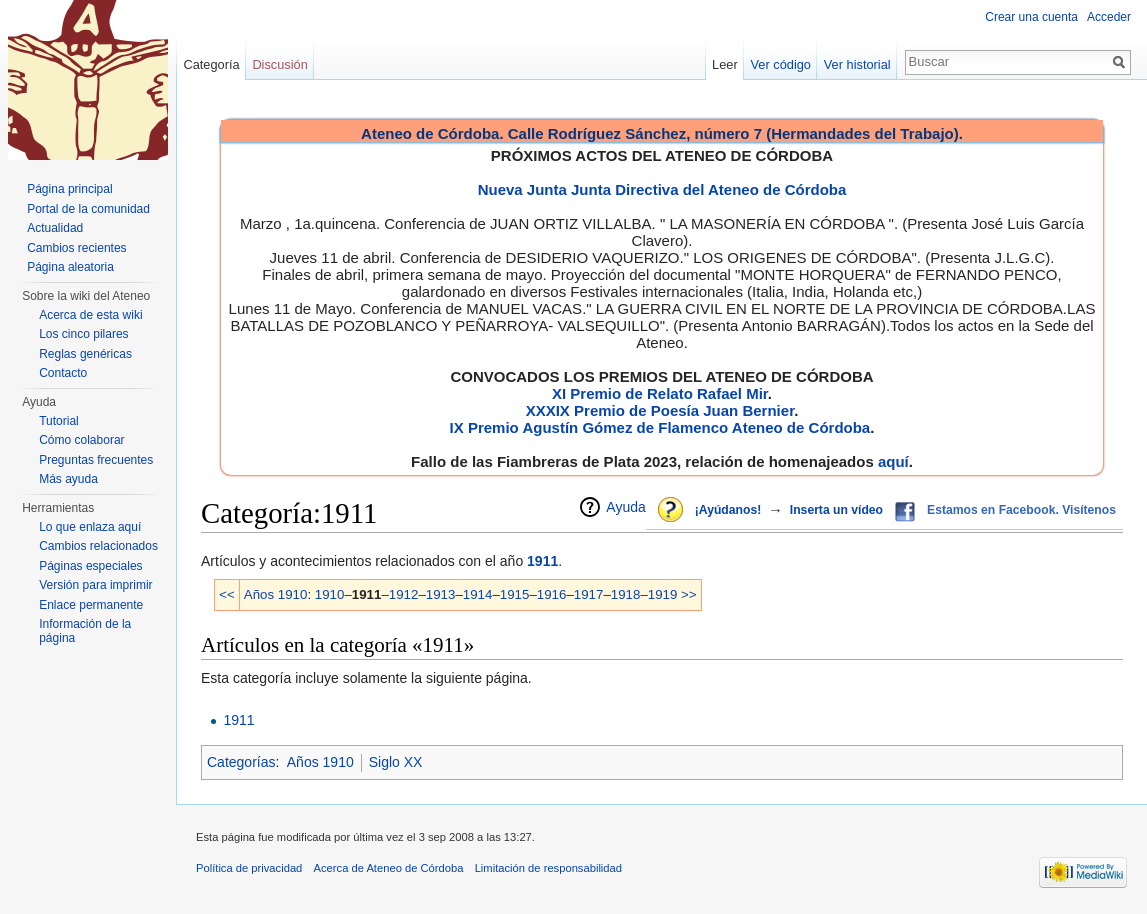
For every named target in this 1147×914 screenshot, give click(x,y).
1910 (330, 594)
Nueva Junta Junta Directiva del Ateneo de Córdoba (662, 189)
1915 (515, 594)
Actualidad (55, 228)
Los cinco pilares (83, 334)
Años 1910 (276, 594)
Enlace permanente (91, 605)
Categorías (241, 762)
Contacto (63, 373)
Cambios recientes (76, 248)
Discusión (279, 64)
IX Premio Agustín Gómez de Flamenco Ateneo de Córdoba (660, 427)
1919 (663, 594)
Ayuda (625, 507)
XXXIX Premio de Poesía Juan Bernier (660, 410)
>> (689, 594)
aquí (893, 461)
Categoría (211, 64)
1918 (626, 594)
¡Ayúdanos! (728, 510)
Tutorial (59, 421)
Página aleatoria (70, 267)
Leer (725, 64)
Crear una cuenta (1031, 17)
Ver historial (857, 64)
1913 (441, 594)
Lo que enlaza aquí (90, 527)
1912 (404, 594)
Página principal (69, 189)
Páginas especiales (90, 566)
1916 (552, 594)
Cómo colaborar (81, 440)
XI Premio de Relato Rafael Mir (660, 393)
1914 (478, 594)
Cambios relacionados (98, 546)
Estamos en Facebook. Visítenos (1021, 510)
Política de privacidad (249, 868)
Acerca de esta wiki (90, 315)
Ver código (781, 64)
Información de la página (85, 631)
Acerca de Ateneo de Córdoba (389, 868)
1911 (542, 561)
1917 (589, 594)
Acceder (1109, 17)
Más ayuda (68, 479)
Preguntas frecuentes (96, 460)
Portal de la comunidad (88, 209)
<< (227, 594)
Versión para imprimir (95, 585)
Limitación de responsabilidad (548, 868)
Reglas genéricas (85, 354)
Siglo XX (396, 762)
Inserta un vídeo (836, 510)
